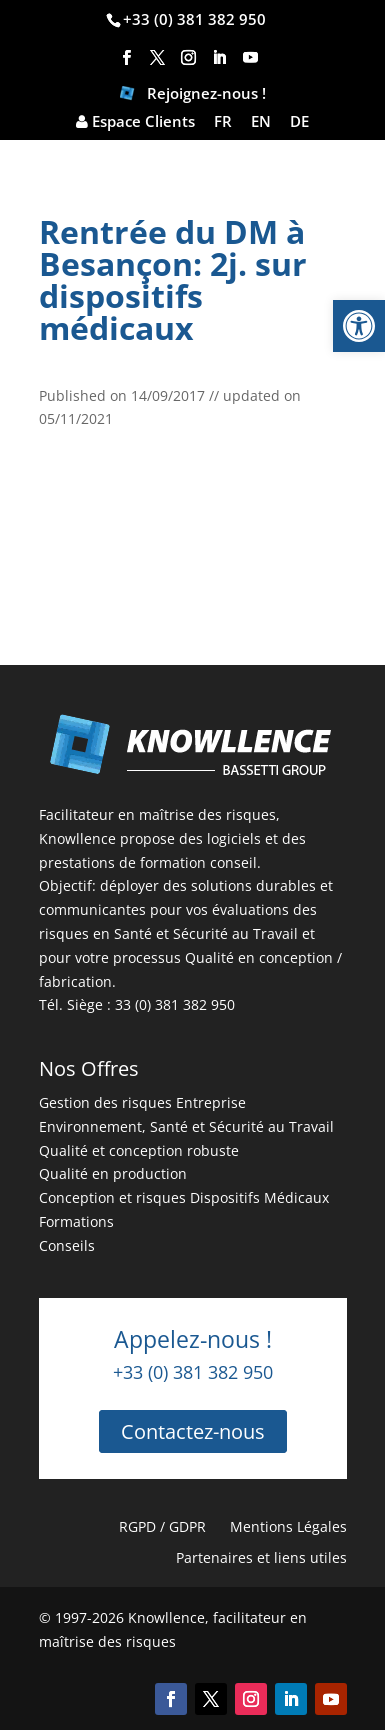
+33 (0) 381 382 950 (194, 19)
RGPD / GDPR (162, 1526)
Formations (76, 1221)
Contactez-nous (193, 1431)
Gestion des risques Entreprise (142, 1102)
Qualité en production (113, 1173)
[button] (359, 326)
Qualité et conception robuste (139, 1150)
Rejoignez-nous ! (193, 95)
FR (223, 122)
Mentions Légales (288, 1526)
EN (261, 122)
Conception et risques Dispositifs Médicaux (184, 1197)
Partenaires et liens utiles (261, 1557)
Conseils (67, 1245)
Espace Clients (135, 122)
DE (299, 122)
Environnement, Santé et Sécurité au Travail (186, 1126)
